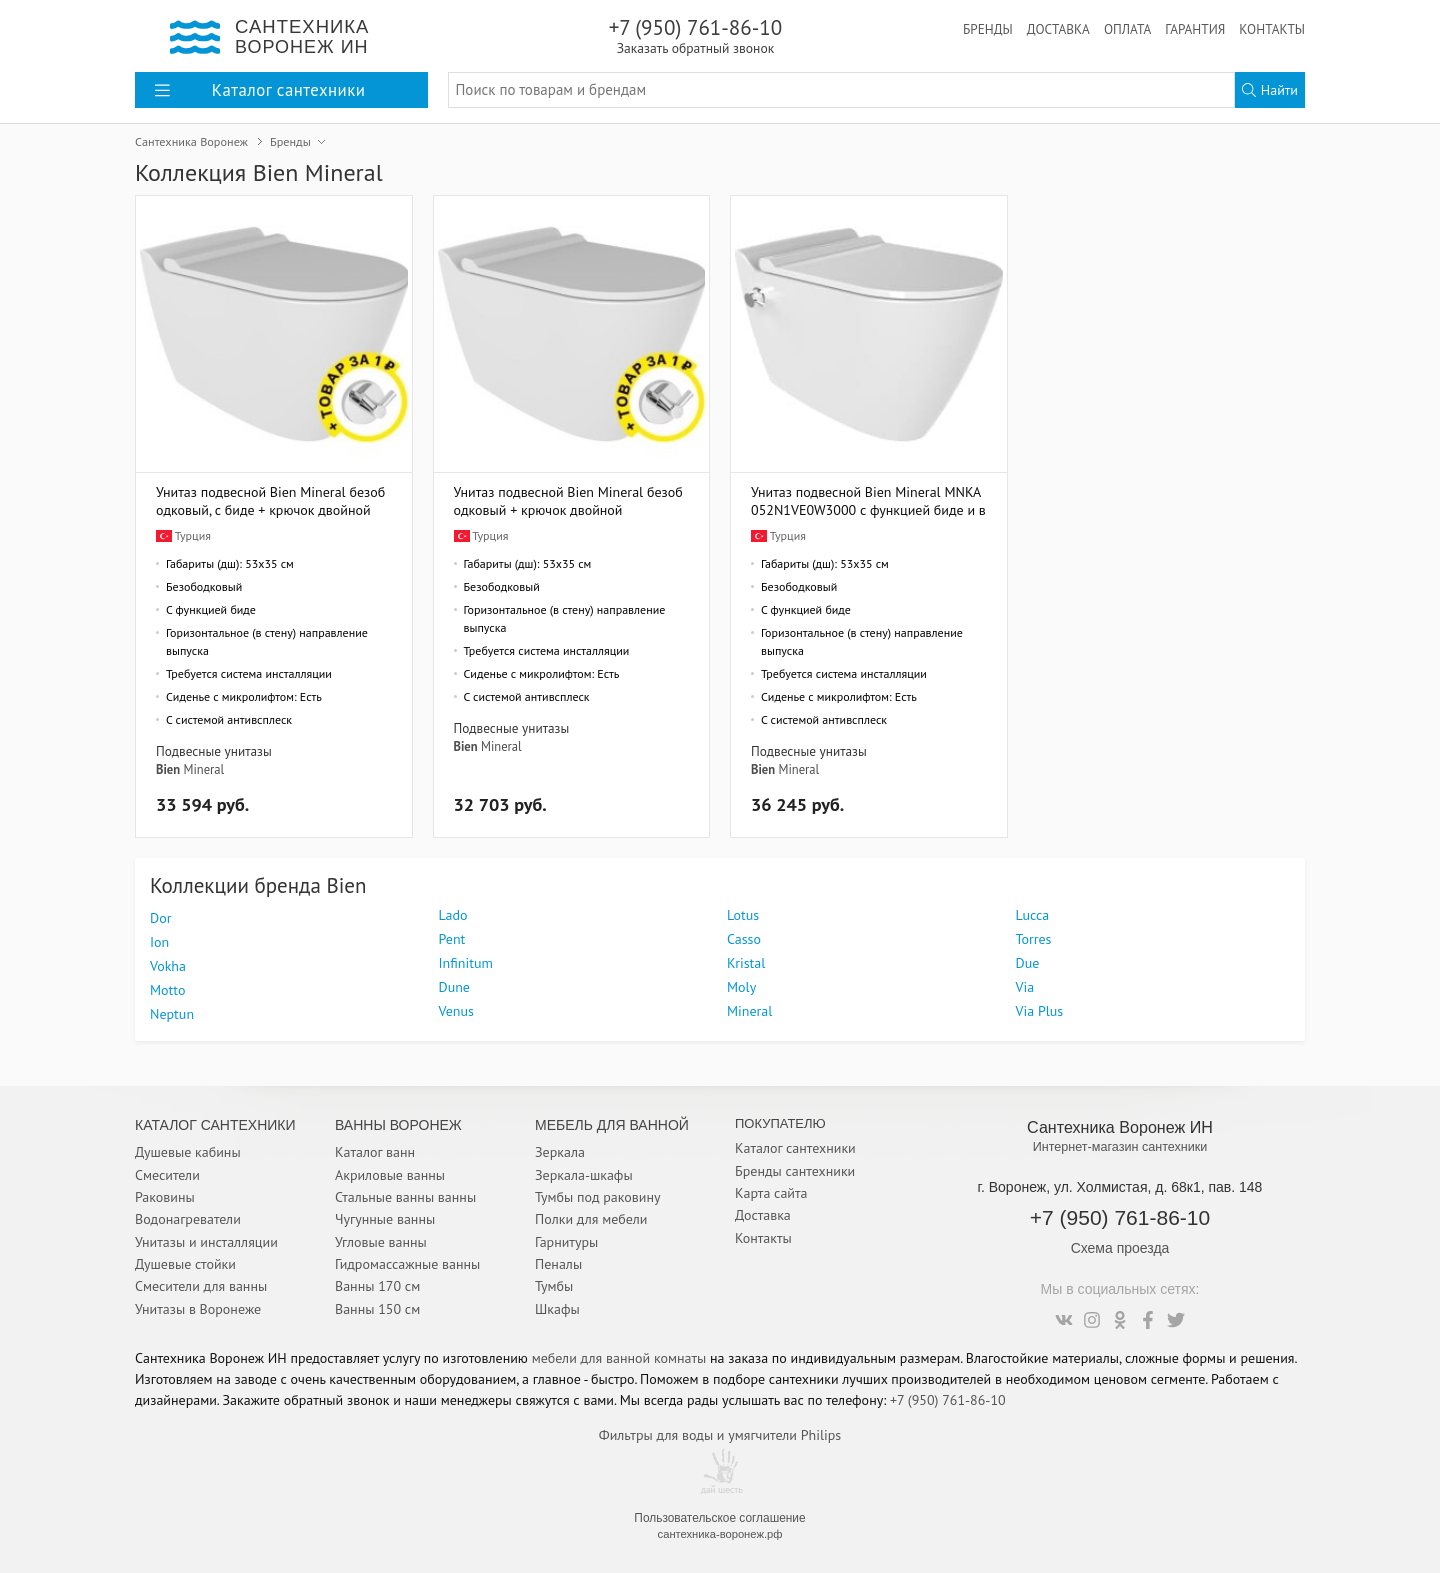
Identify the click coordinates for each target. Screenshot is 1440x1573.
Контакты (1272, 29)
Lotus (743, 915)
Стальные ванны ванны (405, 1197)
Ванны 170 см (377, 1286)
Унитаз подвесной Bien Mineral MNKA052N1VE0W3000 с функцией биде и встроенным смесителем (868, 500)
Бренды (988, 29)
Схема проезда (1120, 1248)
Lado (453, 915)
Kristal (746, 963)
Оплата (1127, 29)
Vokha (168, 966)
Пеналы (558, 1264)
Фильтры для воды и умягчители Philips (720, 1435)
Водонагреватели (188, 1219)
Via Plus (1040, 1011)
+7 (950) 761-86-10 (695, 35)
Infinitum (466, 963)
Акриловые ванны (390, 1175)
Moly (741, 987)
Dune (454, 987)
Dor (160, 918)
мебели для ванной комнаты (619, 1358)
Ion (159, 942)
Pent (452, 939)
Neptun (172, 1014)
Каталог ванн (375, 1152)
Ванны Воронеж (398, 1125)
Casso (744, 939)
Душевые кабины (188, 1152)
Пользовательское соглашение (719, 1518)
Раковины (165, 1197)
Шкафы (557, 1309)
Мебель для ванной (612, 1125)
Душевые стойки (185, 1264)
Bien (168, 769)
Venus (456, 1011)
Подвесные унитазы (214, 751)
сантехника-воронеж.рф (720, 1534)
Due (1028, 963)
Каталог (260, 90)
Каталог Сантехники (215, 1125)
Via (1025, 987)
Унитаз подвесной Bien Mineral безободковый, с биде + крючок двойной (270, 500)
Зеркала (560, 1152)
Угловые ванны (381, 1242)
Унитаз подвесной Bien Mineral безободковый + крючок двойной (568, 500)
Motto (167, 990)
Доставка (1058, 29)
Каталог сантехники (795, 1148)
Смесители (167, 1175)
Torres (1034, 939)
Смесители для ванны (201, 1286)
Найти (1270, 90)
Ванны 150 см (377, 1309)
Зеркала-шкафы (584, 1175)
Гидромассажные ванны (407, 1264)
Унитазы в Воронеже (198, 1309)
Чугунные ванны (385, 1219)
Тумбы (554, 1286)
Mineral (203, 769)
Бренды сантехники (795, 1171)
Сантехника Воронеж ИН (1120, 1127)
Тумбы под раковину (598, 1197)
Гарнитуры (566, 1242)
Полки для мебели (591, 1219)
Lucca (1033, 915)
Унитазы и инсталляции (206, 1242)
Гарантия (1195, 29)
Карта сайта (771, 1193)
